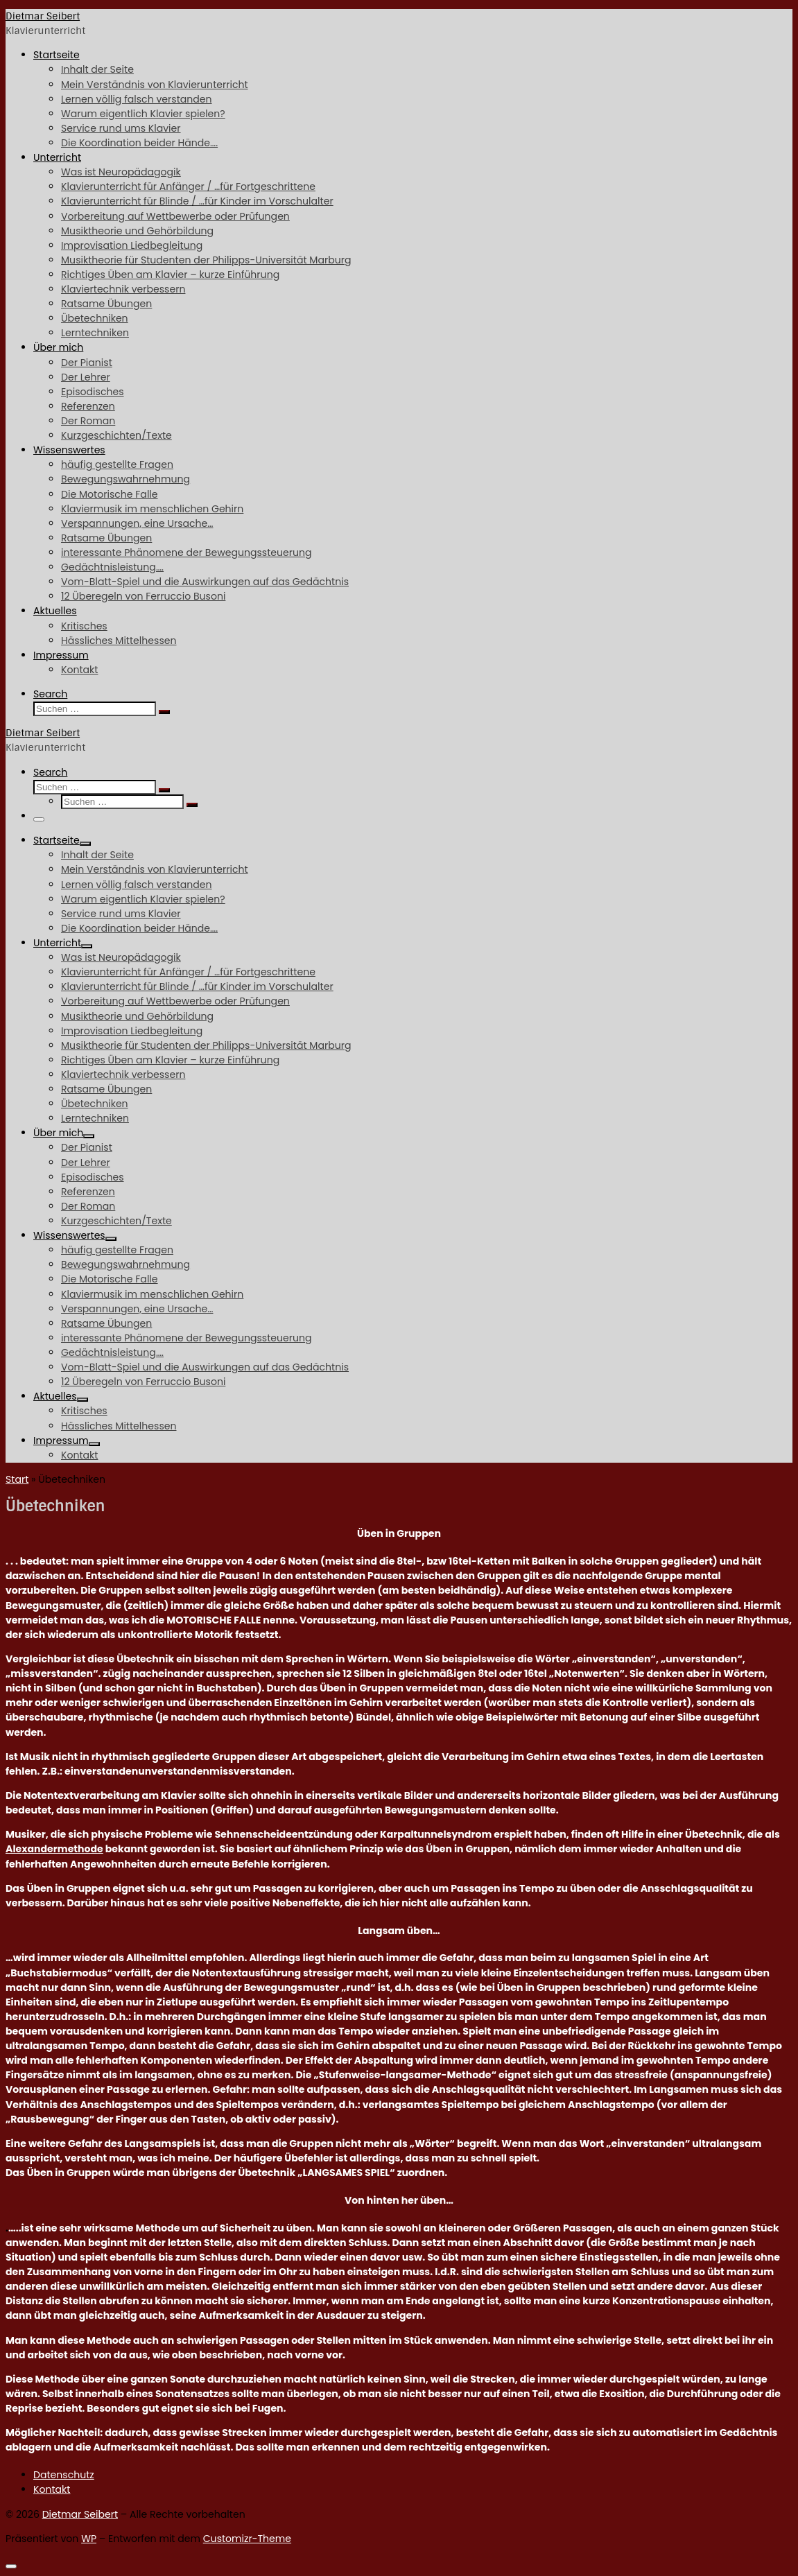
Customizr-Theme (247, 2538)
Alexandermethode (54, 1849)
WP (88, 2538)
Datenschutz (63, 2475)
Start (17, 1479)
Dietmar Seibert (80, 2514)
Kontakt (51, 2489)
